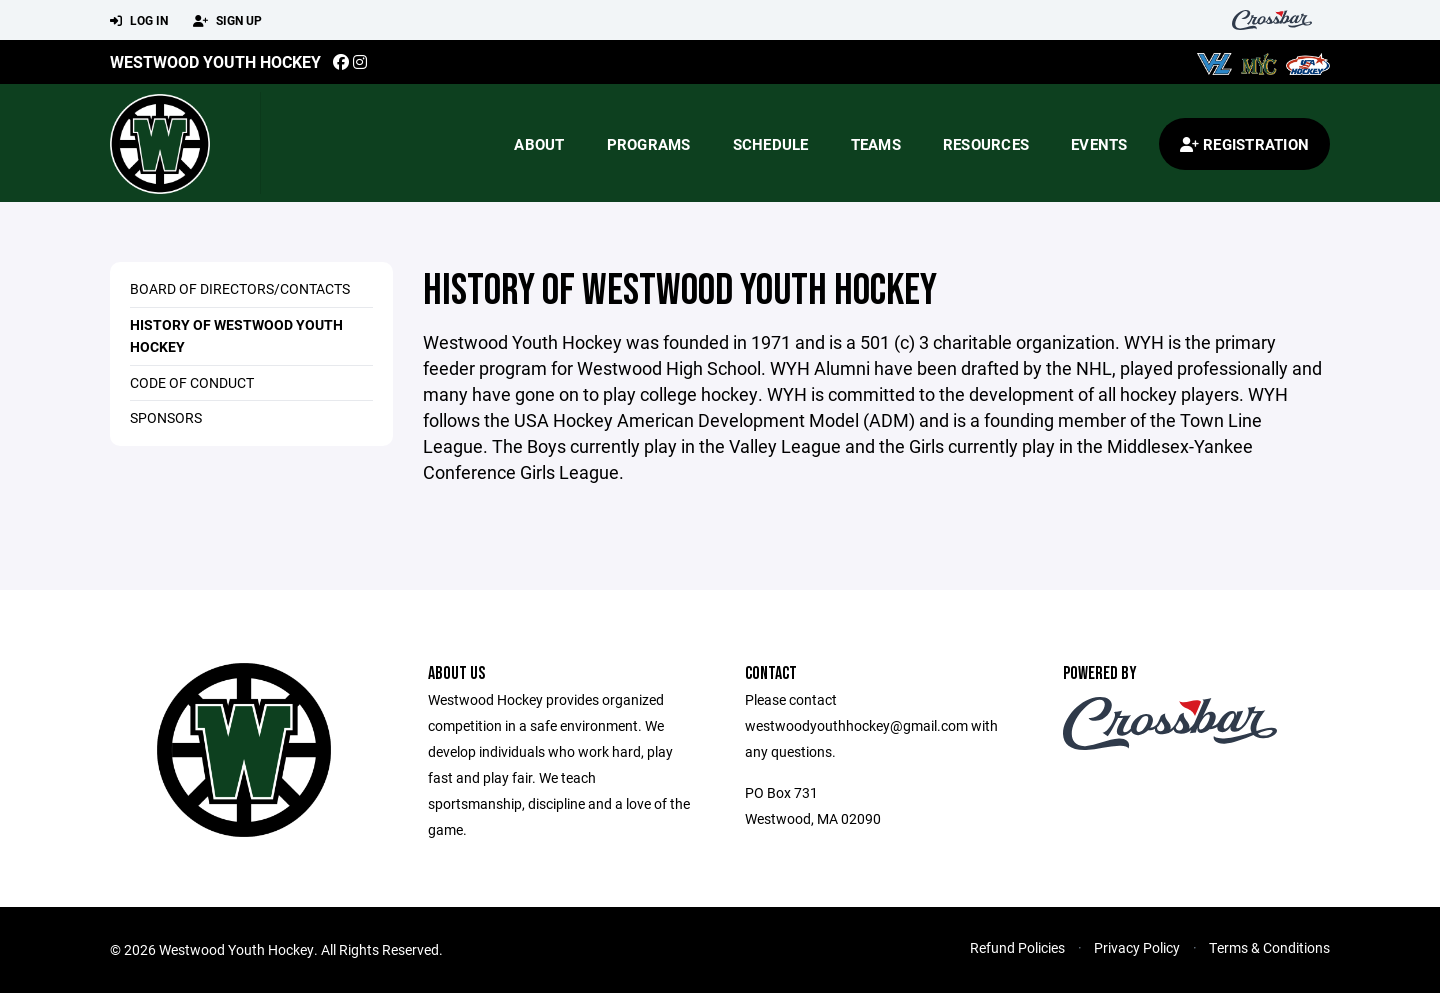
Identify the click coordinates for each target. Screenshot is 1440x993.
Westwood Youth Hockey (215, 61)
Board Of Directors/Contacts (240, 288)
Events (1099, 144)
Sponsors (166, 417)
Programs (649, 144)
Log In (139, 21)
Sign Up (227, 21)
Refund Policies (1017, 947)
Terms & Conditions (1269, 947)
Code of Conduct (192, 382)
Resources (986, 144)
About (539, 144)
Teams (876, 144)
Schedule (771, 144)
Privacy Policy (1137, 947)
